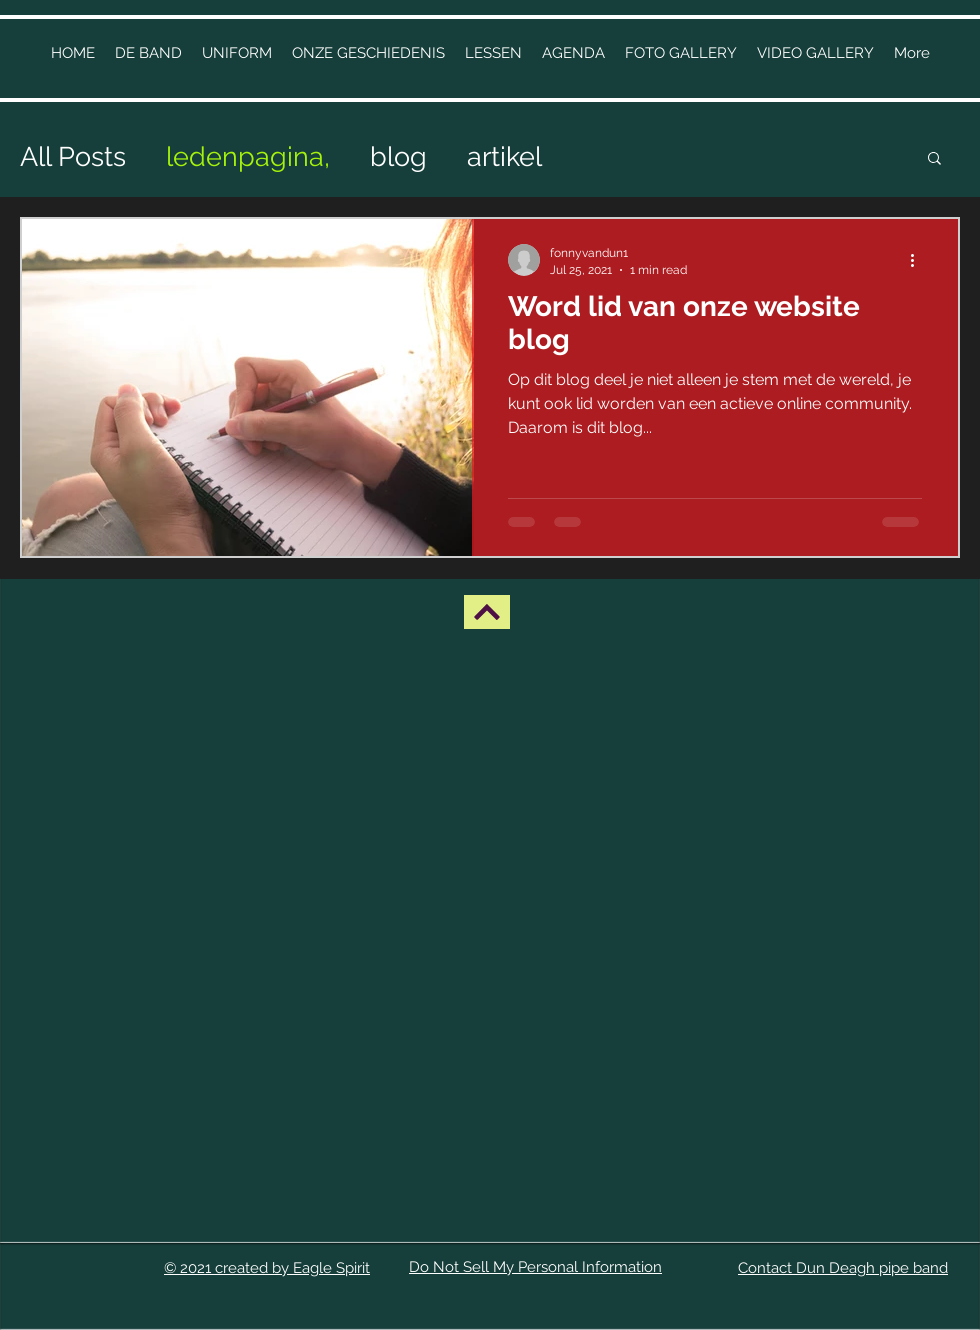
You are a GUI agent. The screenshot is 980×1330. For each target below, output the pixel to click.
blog (398, 156)
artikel (504, 156)
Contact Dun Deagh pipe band (843, 1268)
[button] (368, 53)
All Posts (73, 156)
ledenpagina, (248, 156)
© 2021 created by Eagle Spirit (267, 1268)
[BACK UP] (487, 612)
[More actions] (919, 260)
